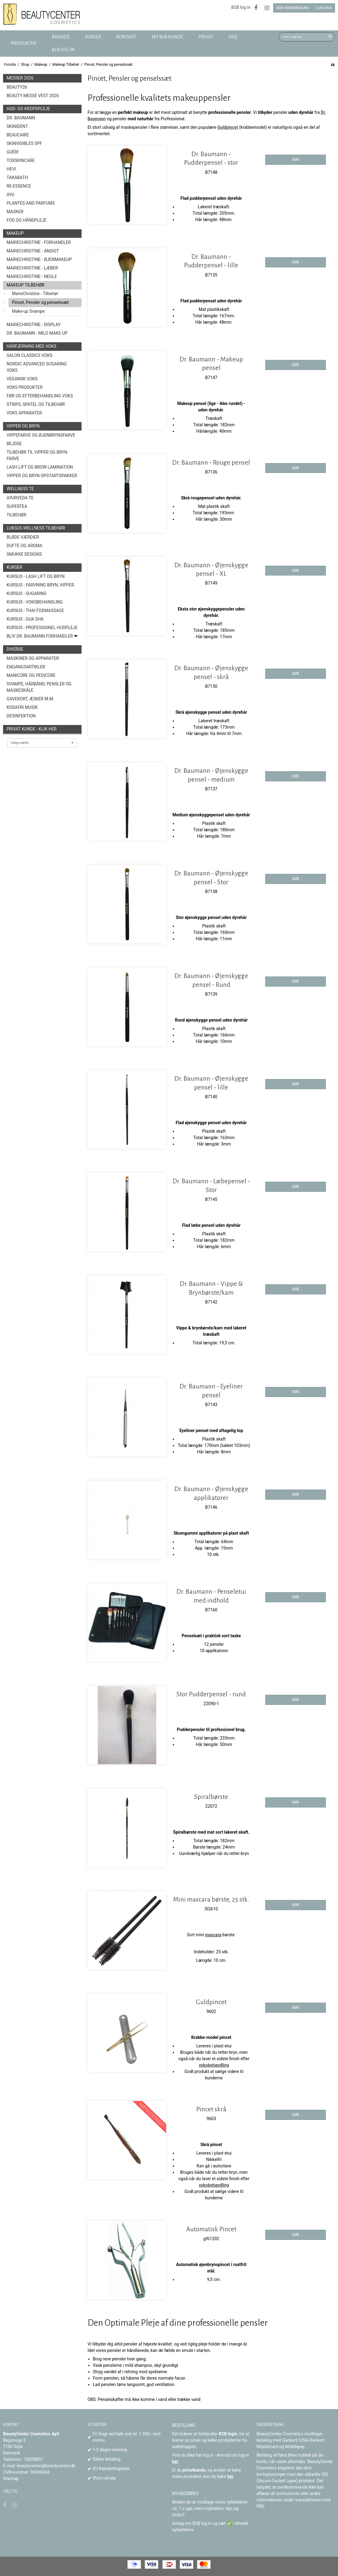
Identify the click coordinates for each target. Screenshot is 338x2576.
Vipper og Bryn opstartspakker (42, 475)
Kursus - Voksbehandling (35, 602)
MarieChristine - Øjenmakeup (39, 259)
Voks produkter (25, 387)
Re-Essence (19, 186)
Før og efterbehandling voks (40, 395)
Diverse (15, 649)
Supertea (17, 506)
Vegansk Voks (22, 378)
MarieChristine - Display (34, 324)
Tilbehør (16, 514)
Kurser (14, 567)
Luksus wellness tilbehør (36, 528)
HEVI (11, 169)
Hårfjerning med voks (31, 346)
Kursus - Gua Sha (25, 619)
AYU (10, 194)
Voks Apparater (24, 412)
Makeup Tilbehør (25, 285)
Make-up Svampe (28, 311)
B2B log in (240, 7)
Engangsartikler (26, 666)
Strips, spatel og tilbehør (36, 404)
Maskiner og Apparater (33, 658)
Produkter (23, 43)
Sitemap (11, 2478)
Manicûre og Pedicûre (31, 675)
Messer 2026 (20, 78)
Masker (15, 211)
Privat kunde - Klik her (32, 729)
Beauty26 (17, 87)
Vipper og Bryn (23, 426)
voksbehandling (214, 2065)
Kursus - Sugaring (27, 593)
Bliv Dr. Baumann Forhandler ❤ (42, 636)
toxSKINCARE (21, 160)
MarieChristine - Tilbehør (35, 293)
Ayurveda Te (20, 497)
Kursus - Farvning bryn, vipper (40, 584)
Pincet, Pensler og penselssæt (40, 302)
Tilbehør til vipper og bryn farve (37, 455)
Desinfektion (21, 715)
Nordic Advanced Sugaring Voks (37, 367)
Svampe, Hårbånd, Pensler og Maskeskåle (39, 687)
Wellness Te (20, 488)
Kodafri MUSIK (22, 707)
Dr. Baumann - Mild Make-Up (37, 333)
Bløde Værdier (23, 537)
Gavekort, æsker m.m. (30, 698)
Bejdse (14, 443)
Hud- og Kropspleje (28, 108)
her (175, 2461)
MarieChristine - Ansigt (33, 250)
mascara (213, 1934)
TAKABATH (17, 177)
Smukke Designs (24, 554)
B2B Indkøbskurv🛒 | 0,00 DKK (304, 8)
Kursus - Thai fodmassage (35, 610)
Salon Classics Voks (29, 355)
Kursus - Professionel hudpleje (42, 627)
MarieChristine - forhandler (39, 242)
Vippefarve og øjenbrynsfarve (41, 435)
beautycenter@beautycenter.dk (46, 2465)
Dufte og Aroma (24, 545)
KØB (295, 159)
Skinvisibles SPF (24, 143)
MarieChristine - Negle (32, 276)
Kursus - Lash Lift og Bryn (35, 576)
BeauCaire (18, 134)
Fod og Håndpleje (27, 220)
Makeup (15, 233)
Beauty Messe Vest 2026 (33, 95)
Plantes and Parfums (31, 203)
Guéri (13, 152)
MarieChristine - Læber (32, 268)
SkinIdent (17, 126)
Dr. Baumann (21, 117)
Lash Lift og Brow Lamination (40, 467)
